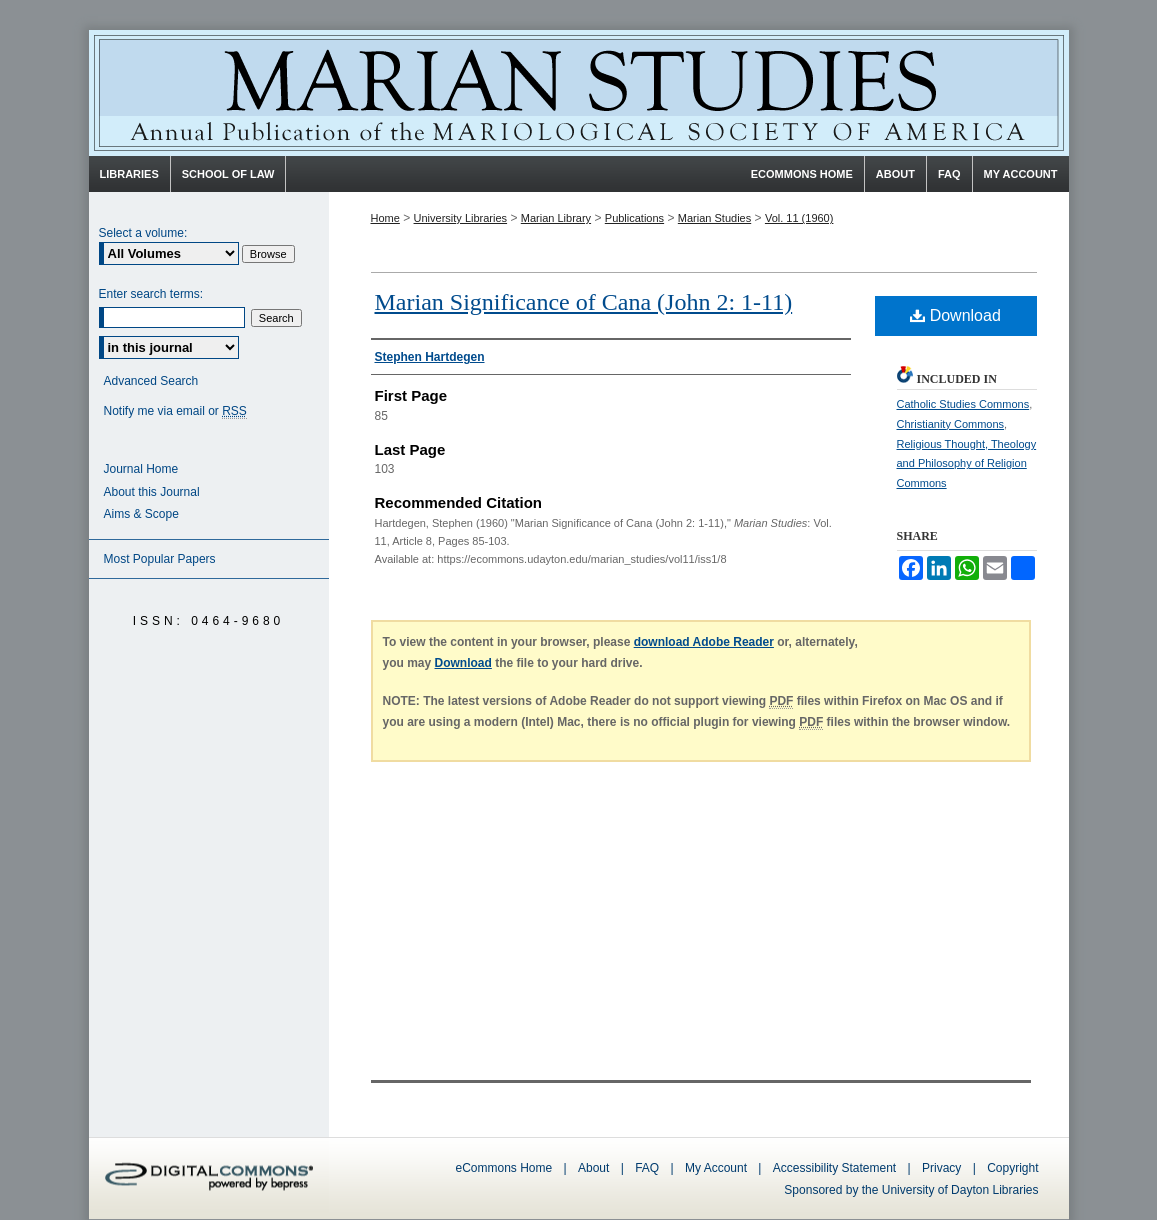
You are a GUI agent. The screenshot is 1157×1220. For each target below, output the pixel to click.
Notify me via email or (175, 411)
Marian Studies (579, 93)
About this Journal (152, 492)
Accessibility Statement (834, 1168)
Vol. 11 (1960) (799, 218)
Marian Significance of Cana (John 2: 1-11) (584, 302)
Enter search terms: (151, 294)
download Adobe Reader (704, 642)
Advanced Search (151, 381)
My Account (716, 1168)
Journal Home (141, 469)
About (593, 1168)
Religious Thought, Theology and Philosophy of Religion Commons (967, 464)
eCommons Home (504, 1168)
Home (385, 218)
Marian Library (556, 218)
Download (955, 315)
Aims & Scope (141, 514)
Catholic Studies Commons (963, 404)
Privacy (943, 1168)
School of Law (228, 174)
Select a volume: (143, 233)
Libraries (129, 174)
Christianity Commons (951, 424)
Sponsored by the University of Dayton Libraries (911, 1190)
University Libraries (461, 218)
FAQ (647, 1168)
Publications (634, 218)
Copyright (1012, 1168)
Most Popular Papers (160, 559)
